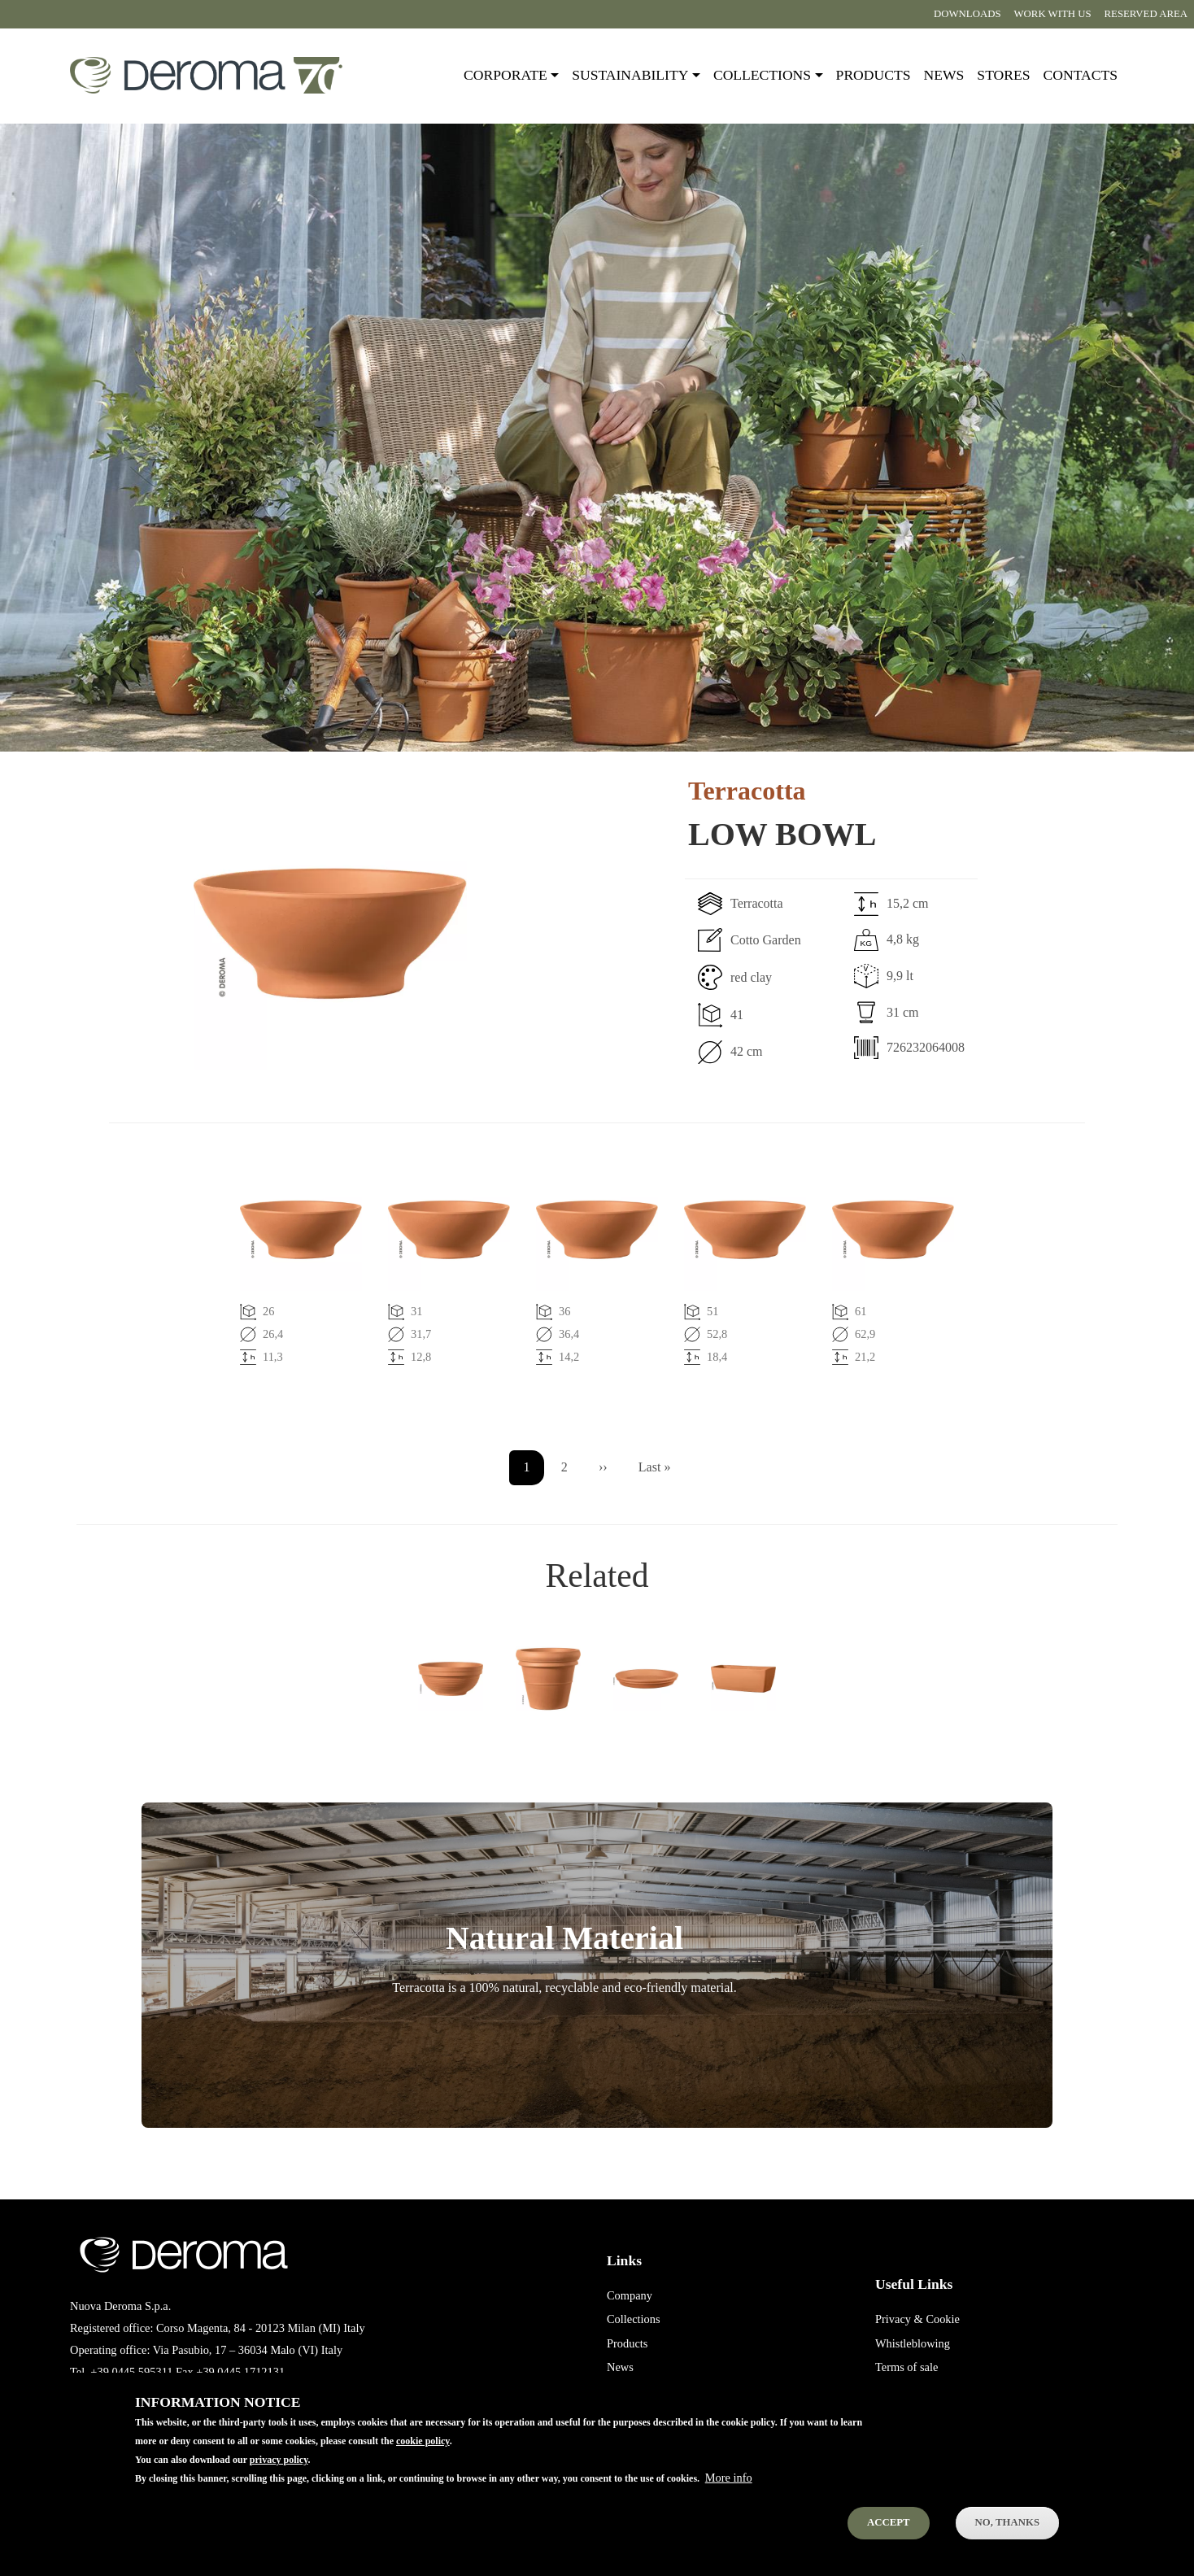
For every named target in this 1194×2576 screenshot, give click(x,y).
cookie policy (423, 2441)
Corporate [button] (505, 75)
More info (728, 2477)
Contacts (1081, 75)
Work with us (1053, 14)
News (944, 75)
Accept (888, 2522)
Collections (633, 2318)
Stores (1003, 75)
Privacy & (899, 2318)
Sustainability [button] (630, 75)
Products (873, 75)
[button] (271, 933)
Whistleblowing (912, 2343)
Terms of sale (906, 2366)
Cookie (943, 2318)
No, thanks (1007, 2522)
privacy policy (279, 2459)
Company (629, 2295)
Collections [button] (762, 75)
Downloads (967, 14)
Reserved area (1146, 14)
